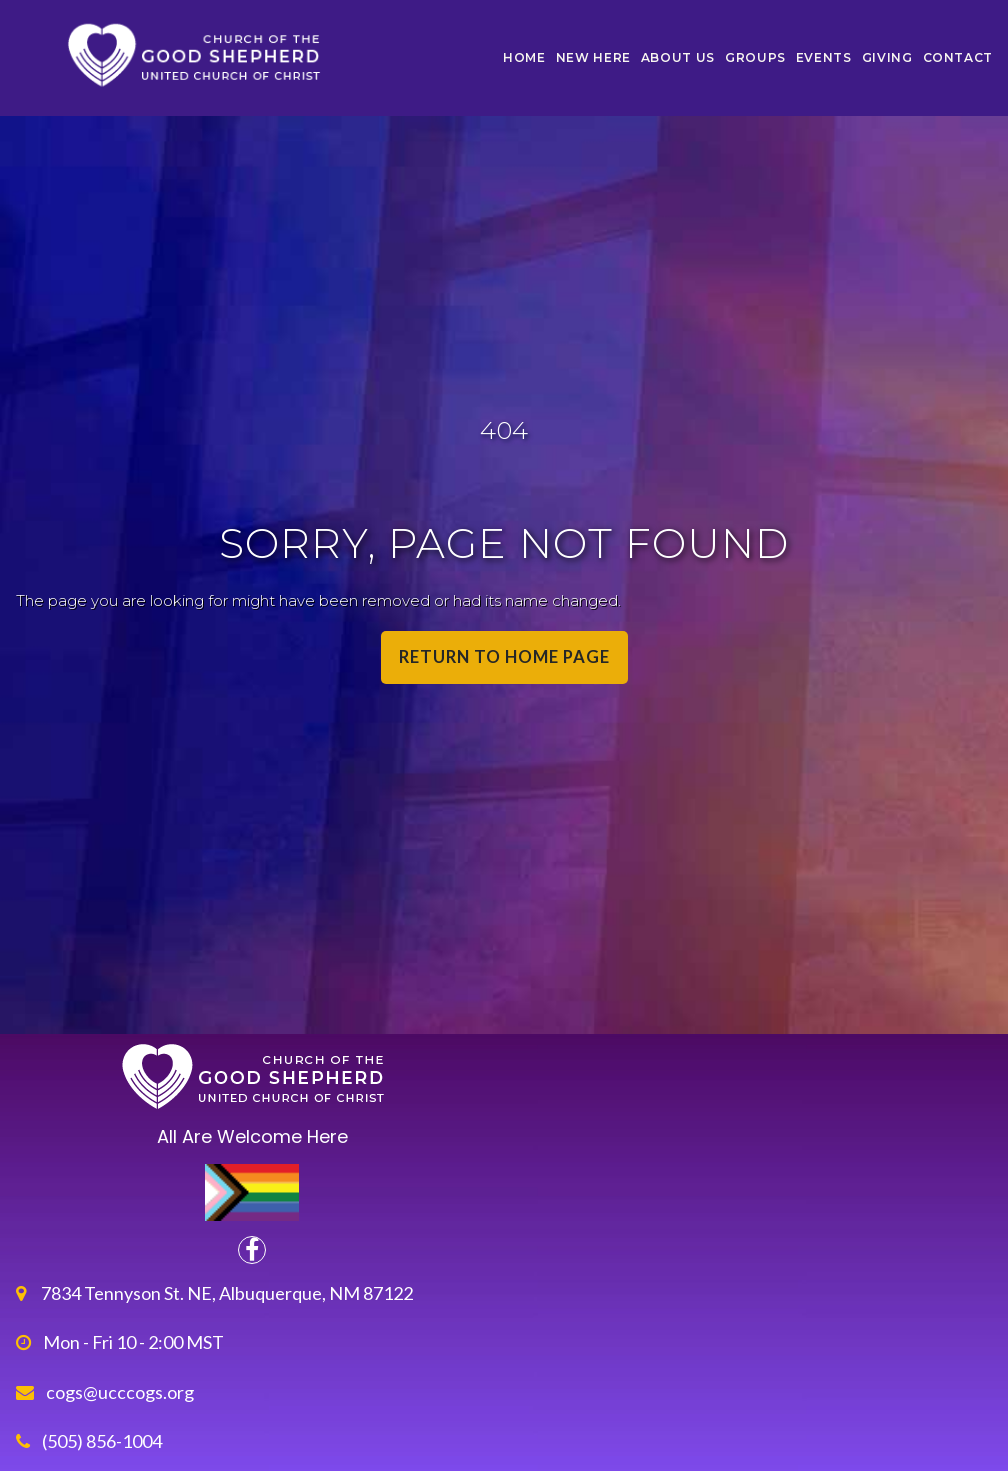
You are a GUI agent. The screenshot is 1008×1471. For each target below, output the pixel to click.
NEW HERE (593, 57)
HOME (524, 57)
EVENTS (824, 57)
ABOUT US (678, 57)
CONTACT (958, 57)
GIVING (887, 57)
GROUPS (755, 57)
